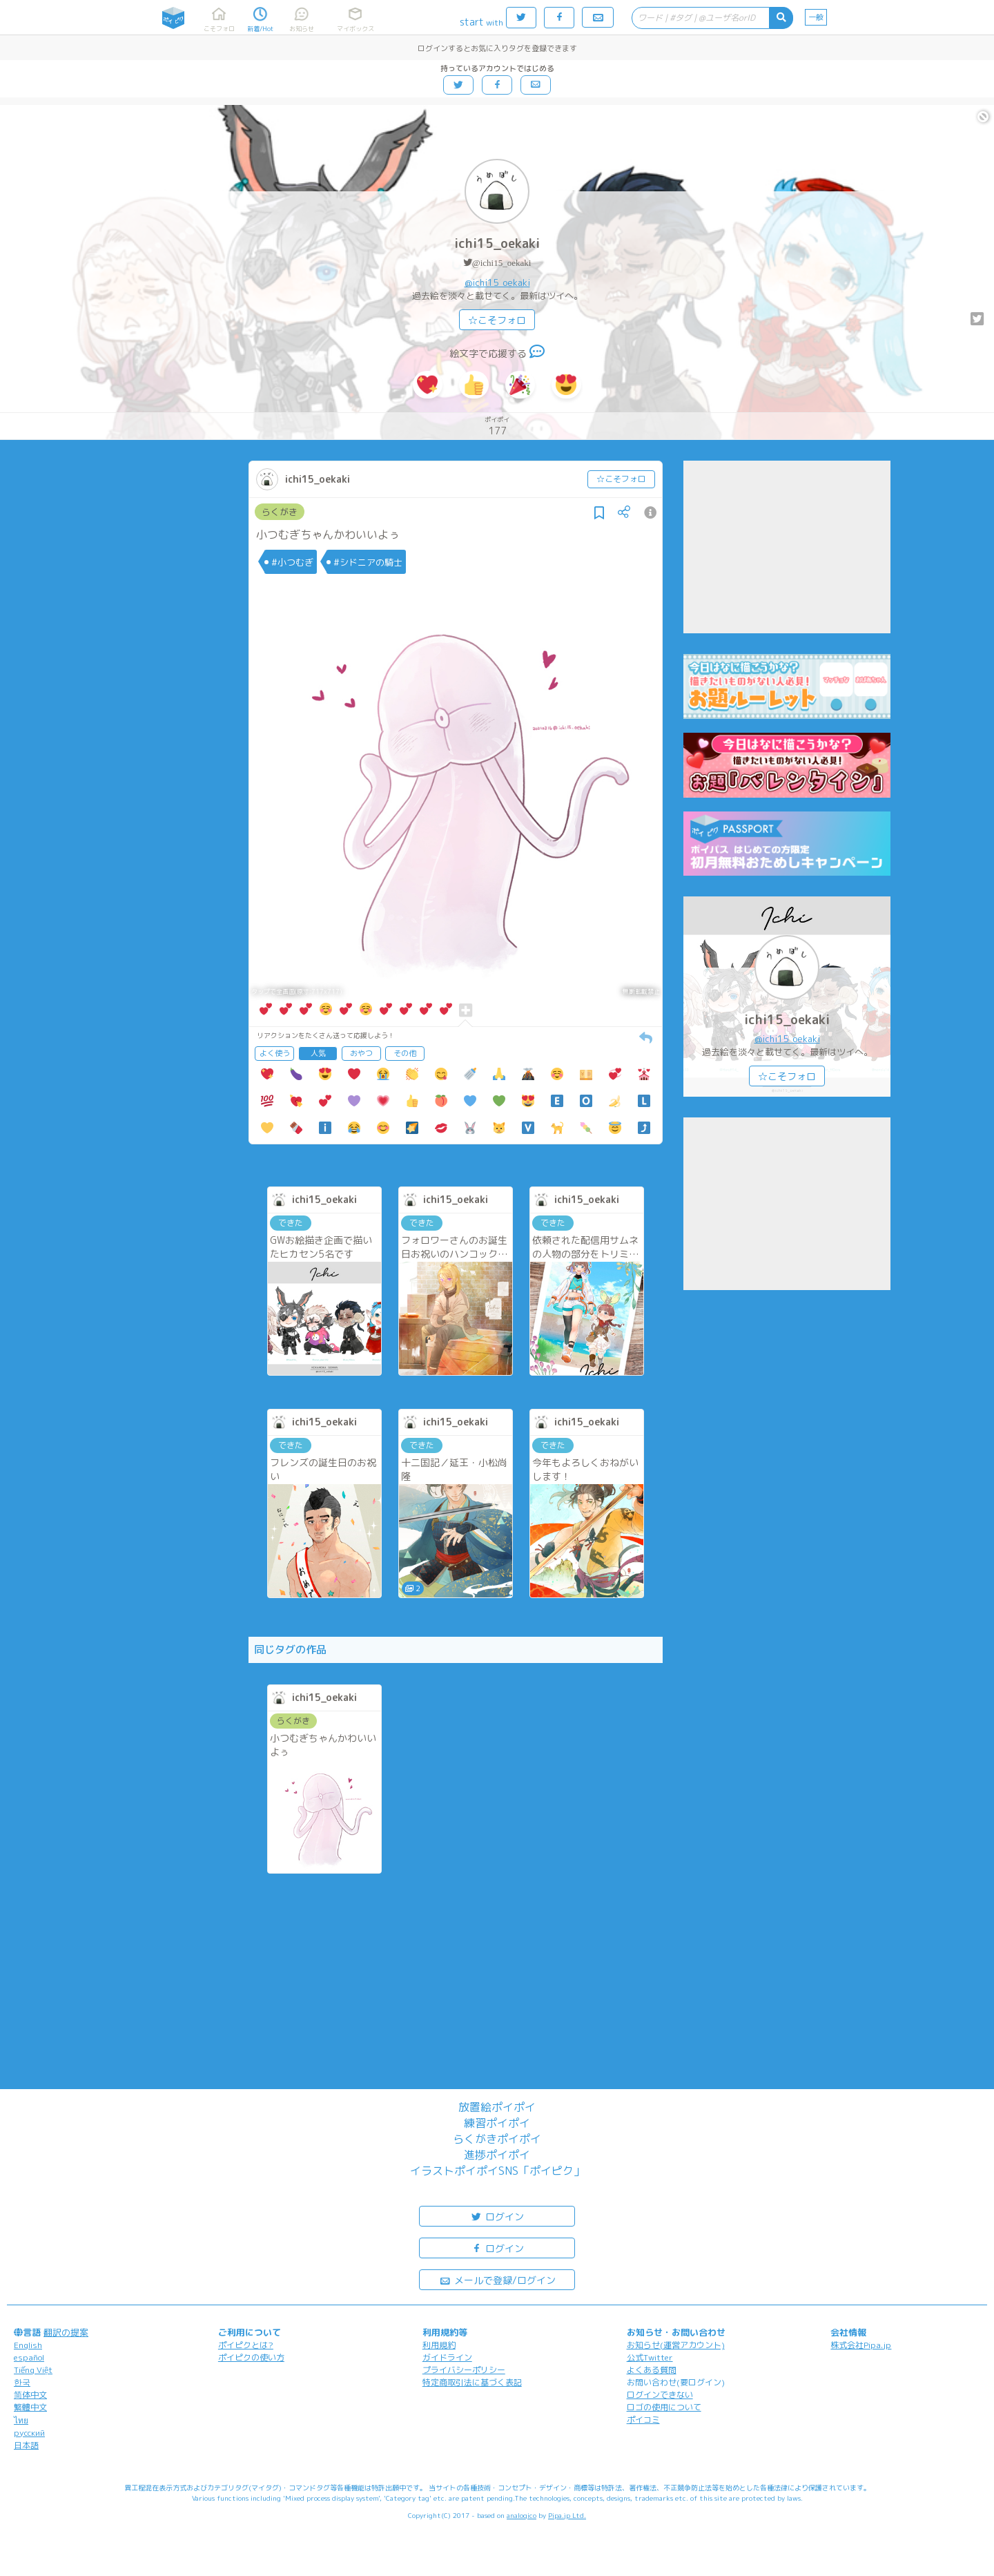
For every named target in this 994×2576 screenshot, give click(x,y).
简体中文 (30, 2395)
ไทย (21, 2420)
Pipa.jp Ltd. (567, 2515)
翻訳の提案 (65, 2332)
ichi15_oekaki (497, 243)
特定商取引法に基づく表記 (472, 2382)
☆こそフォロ (497, 320)
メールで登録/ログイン (497, 2279)
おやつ (361, 1053)
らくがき (280, 512)
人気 (318, 1053)
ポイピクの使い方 (251, 2357)
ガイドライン (447, 2357)
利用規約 (439, 2345)
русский (29, 2433)
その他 (404, 1053)
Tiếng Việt (33, 2370)
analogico (521, 2515)
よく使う (275, 1053)
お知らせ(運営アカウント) (676, 2345)
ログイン (497, 2215)
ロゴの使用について (664, 2407)
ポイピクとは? (245, 2345)
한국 (22, 2382)
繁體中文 (30, 2407)
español (29, 2357)
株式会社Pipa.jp (860, 2345)
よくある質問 (651, 2370)
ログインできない (660, 2395)
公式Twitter (650, 2357)
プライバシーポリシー (463, 2370)
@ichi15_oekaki (502, 262)
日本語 (26, 2445)
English (28, 2345)
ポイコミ (643, 2419)
